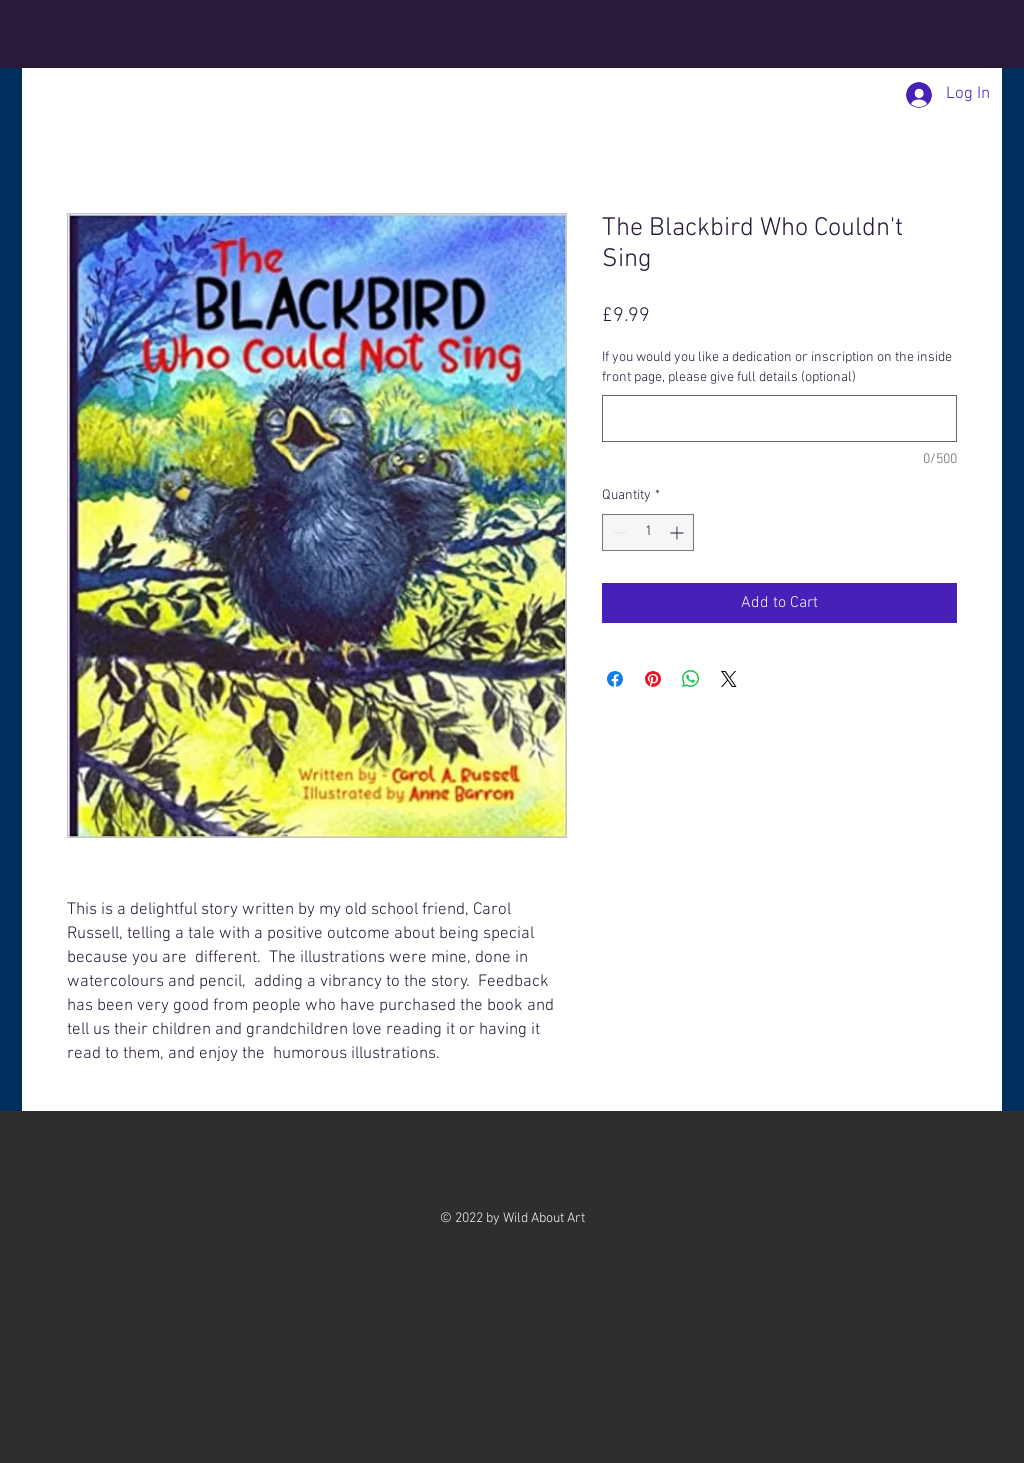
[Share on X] (729, 679)
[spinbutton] (648, 532)
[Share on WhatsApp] (691, 679)
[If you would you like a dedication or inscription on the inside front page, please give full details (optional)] (779, 418)
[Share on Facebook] (615, 679)
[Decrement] (617, 532)
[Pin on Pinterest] (653, 679)
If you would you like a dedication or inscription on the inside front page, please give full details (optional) (777, 367)
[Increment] (678, 532)
